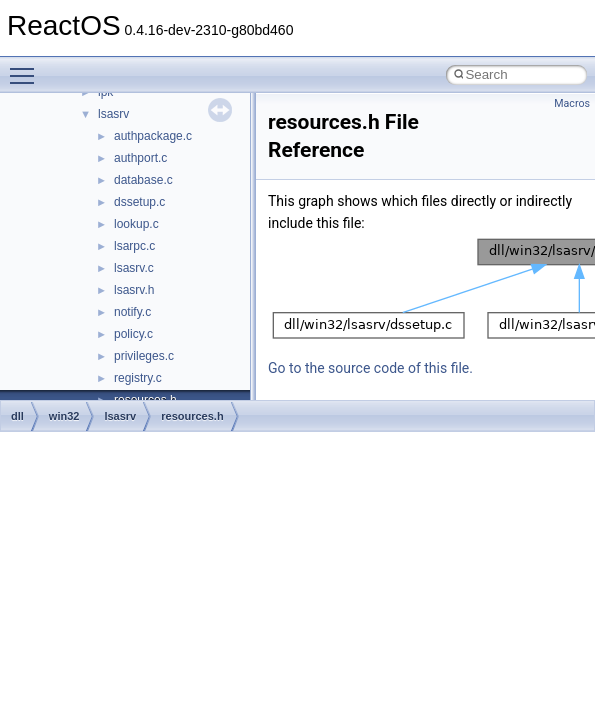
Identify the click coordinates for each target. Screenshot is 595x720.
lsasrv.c (134, 268)
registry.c (138, 378)
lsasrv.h (134, 290)
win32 (64, 416)
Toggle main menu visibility (27, 67)
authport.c (140, 158)
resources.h (192, 416)
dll (17, 416)
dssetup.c (139, 202)
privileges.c (144, 356)
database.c (143, 180)
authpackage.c (153, 136)
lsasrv (113, 114)
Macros (572, 103)
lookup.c (136, 224)
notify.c (132, 312)
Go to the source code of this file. (370, 368)
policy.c (133, 334)
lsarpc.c (134, 246)
